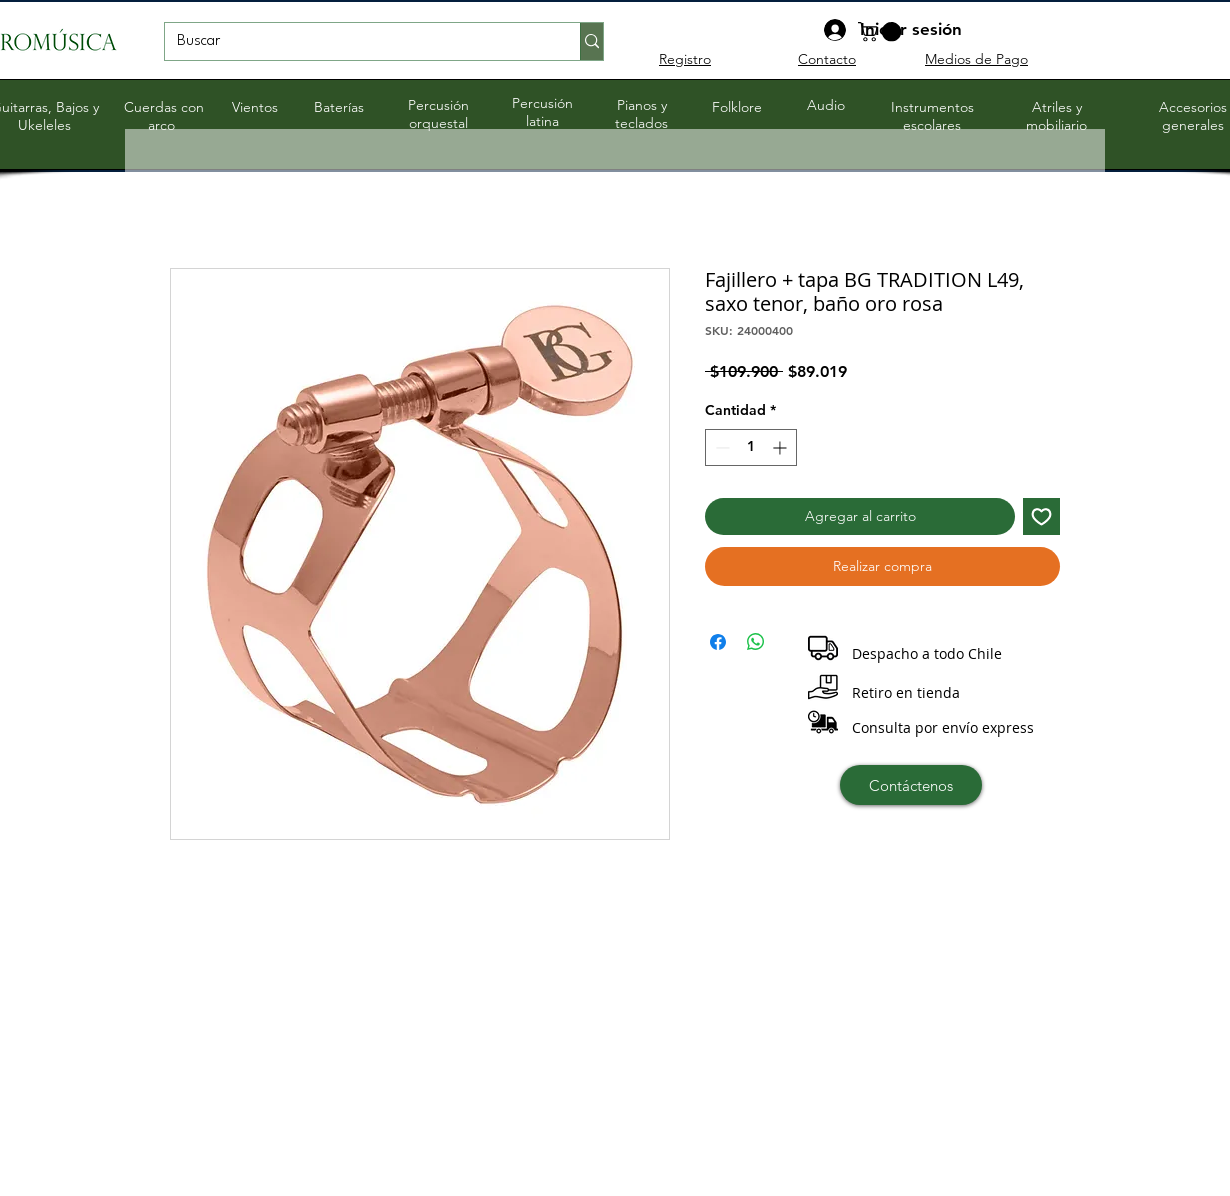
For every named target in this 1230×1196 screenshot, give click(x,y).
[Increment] (781, 447)
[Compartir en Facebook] (718, 642)
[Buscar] (357, 42)
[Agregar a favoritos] (1041, 516)
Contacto (827, 59)
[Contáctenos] (911, 785)
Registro (685, 59)
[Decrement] (720, 447)
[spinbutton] (751, 447)
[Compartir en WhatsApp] (756, 642)
